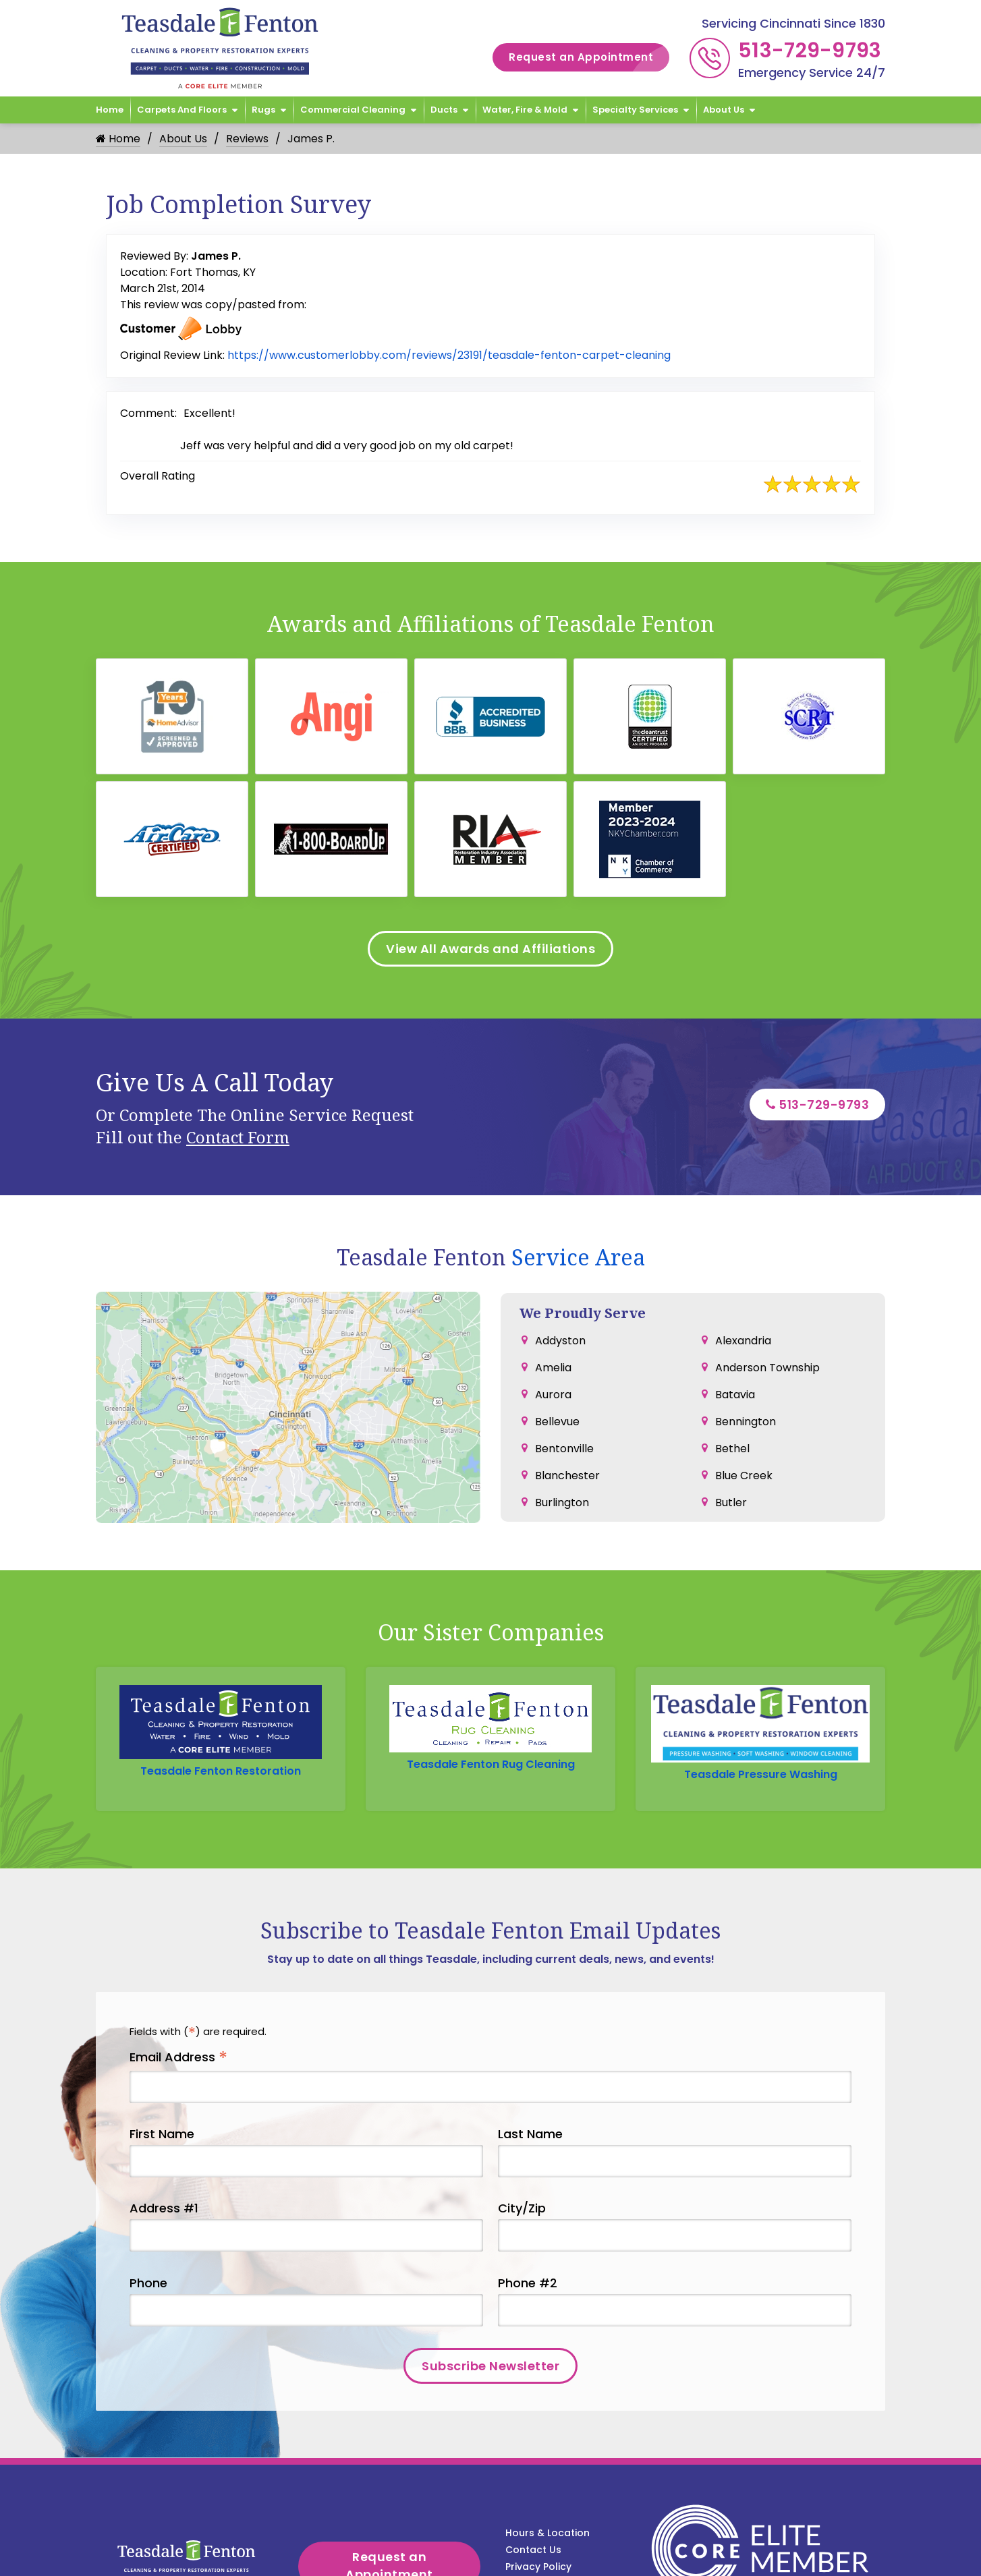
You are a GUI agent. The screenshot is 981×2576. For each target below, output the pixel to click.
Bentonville (564, 1448)
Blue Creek (744, 1475)
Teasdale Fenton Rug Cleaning (491, 1764)
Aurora (553, 1394)
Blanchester (567, 1475)
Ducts (443, 109)
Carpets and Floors (182, 109)
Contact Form (237, 1137)
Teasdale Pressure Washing (760, 1774)
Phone (148, 2282)
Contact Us (533, 2550)
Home (109, 109)
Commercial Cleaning (352, 109)
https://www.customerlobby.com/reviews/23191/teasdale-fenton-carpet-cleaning (449, 355)
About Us (723, 109)
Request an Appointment (589, 57)
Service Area (578, 1256)
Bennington (745, 1421)
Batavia (735, 1394)
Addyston (560, 1340)
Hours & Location (547, 2533)
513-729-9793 (810, 50)
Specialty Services (635, 109)
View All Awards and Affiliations (490, 948)
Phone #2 (527, 2282)
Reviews (247, 138)
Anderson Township (767, 1367)
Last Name (530, 2134)
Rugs (263, 109)
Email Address (178, 2057)
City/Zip (522, 2208)
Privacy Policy (538, 2567)
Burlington (562, 1502)
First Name (162, 2134)
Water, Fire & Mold (524, 109)
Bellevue (557, 1421)
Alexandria (743, 1340)
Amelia (553, 1367)
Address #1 (164, 2208)
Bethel (732, 1448)
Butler (731, 1502)
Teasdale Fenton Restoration (220, 1771)
